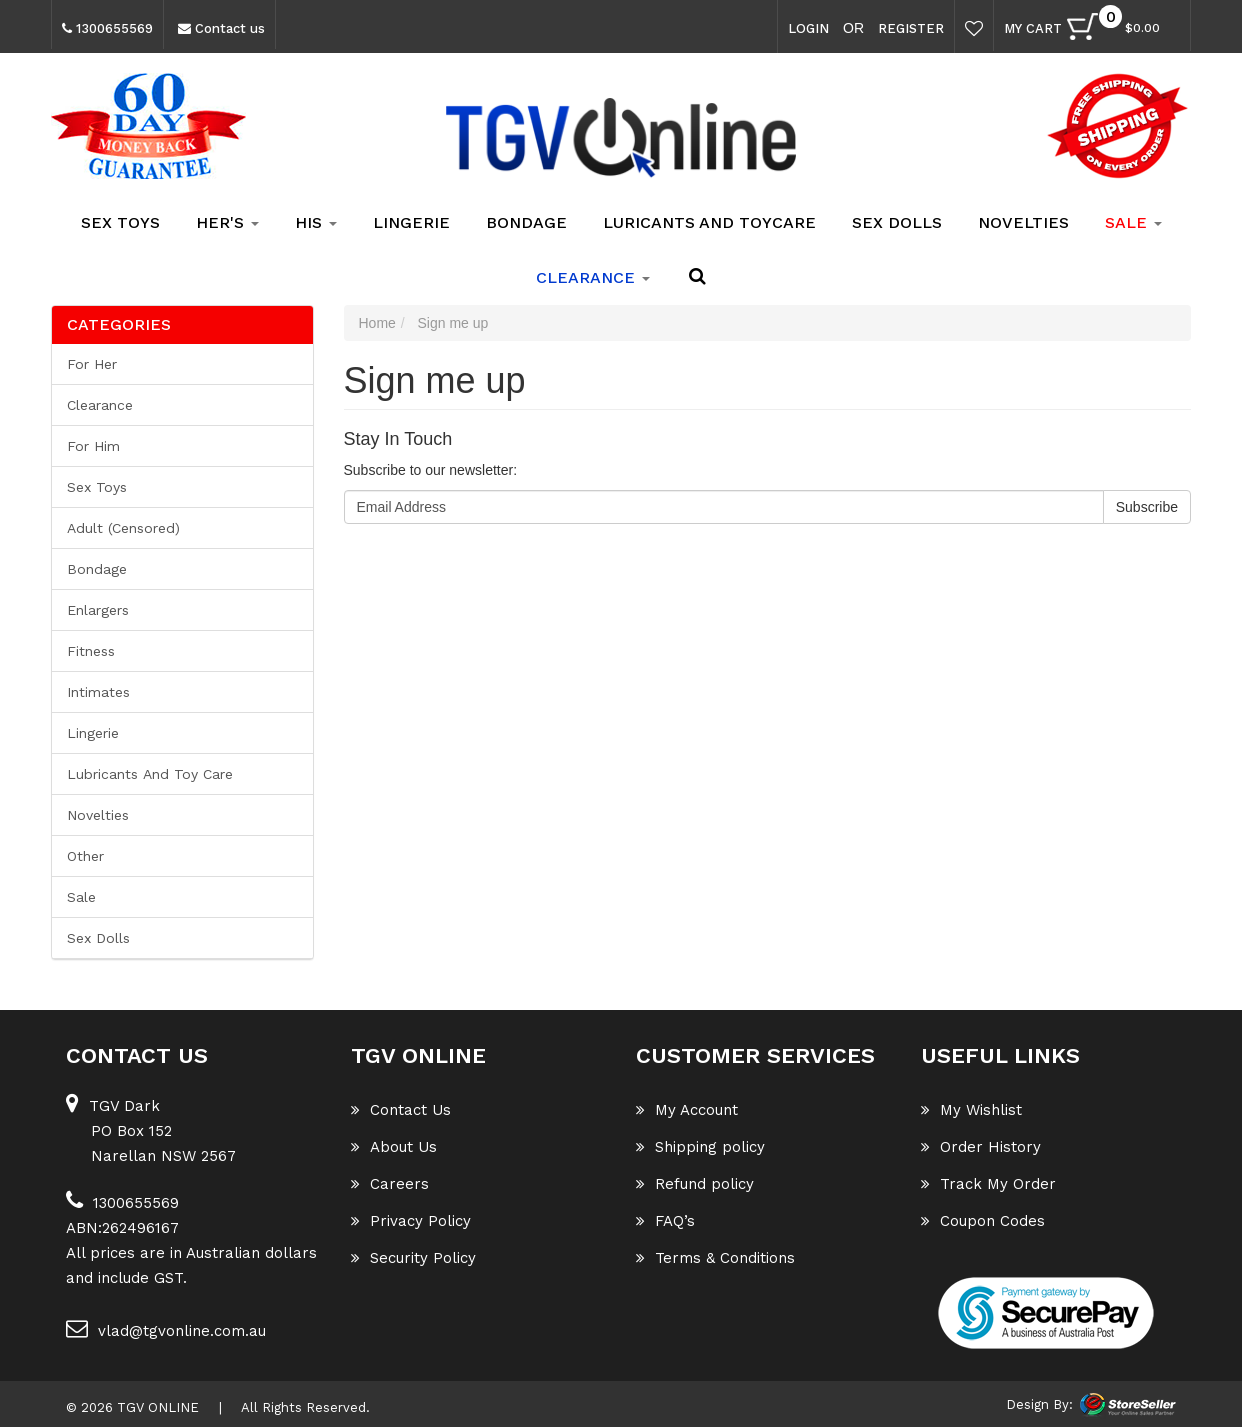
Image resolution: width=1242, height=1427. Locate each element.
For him (93, 446)
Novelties (1023, 222)
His (316, 222)
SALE (1133, 222)
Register (911, 28)
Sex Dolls (897, 222)
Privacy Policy (411, 1221)
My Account (687, 1110)
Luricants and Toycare (709, 222)
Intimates (98, 692)
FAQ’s (665, 1221)
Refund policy (695, 1184)
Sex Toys (120, 222)
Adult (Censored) (123, 528)
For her (92, 364)
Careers (390, 1184)
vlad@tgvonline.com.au (166, 1328)
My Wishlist (971, 1110)
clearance (593, 277)
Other (85, 856)
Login (808, 28)
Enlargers (98, 610)
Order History (981, 1147)
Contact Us (401, 1110)
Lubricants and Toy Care (150, 774)
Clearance (100, 405)
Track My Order (988, 1184)
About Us (394, 1147)
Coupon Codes (983, 1221)
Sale (81, 897)
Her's (227, 222)
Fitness (91, 651)
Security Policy (413, 1258)
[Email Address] (724, 507)
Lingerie (411, 222)
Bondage (526, 222)
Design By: (1039, 1404)
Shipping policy (700, 1147)
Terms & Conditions (715, 1258)
